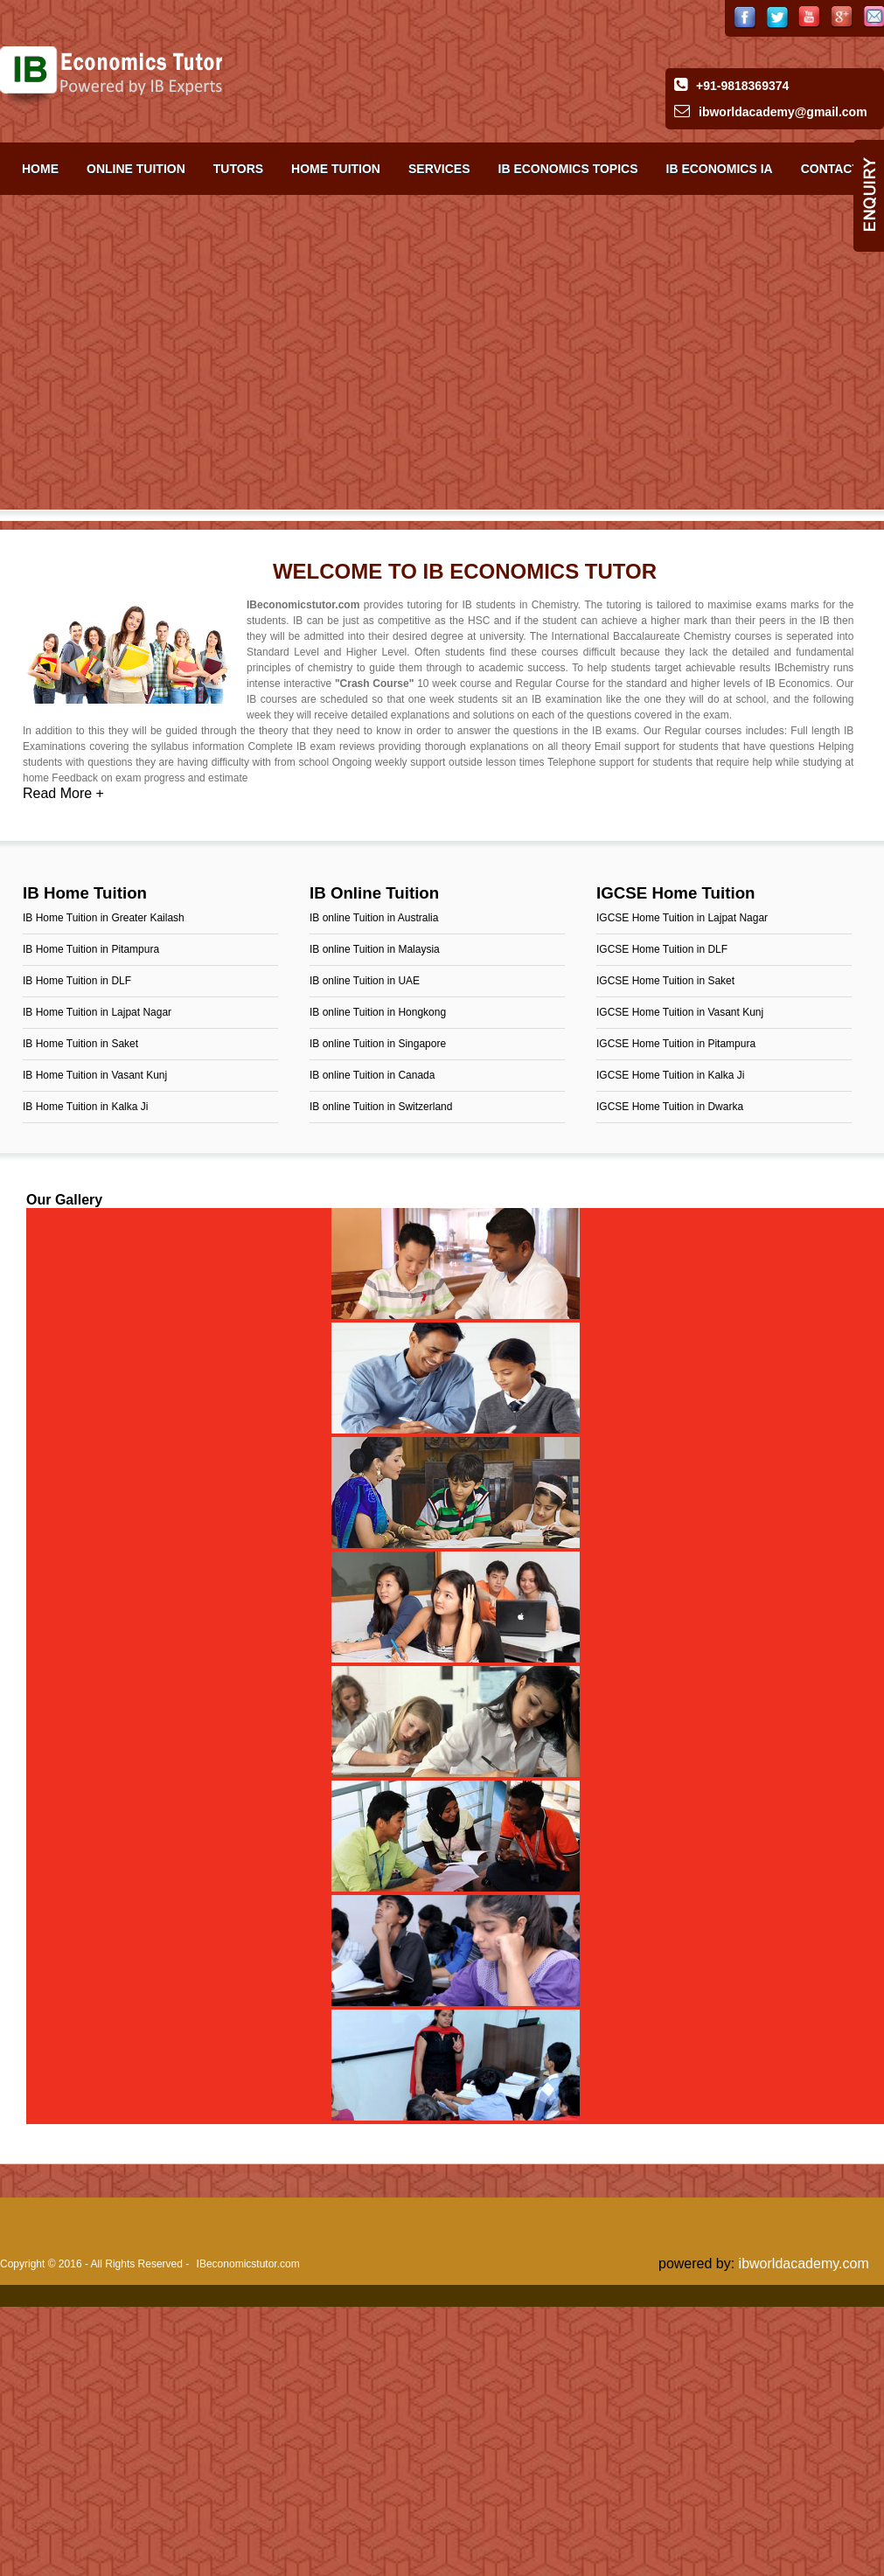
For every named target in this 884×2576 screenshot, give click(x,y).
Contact (830, 169)
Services (439, 169)
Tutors (238, 169)
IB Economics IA (719, 169)
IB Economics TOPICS (568, 169)
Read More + (63, 793)
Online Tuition (136, 169)
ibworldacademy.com (804, 2263)
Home (40, 169)
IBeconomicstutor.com (248, 2264)
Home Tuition (335, 169)
